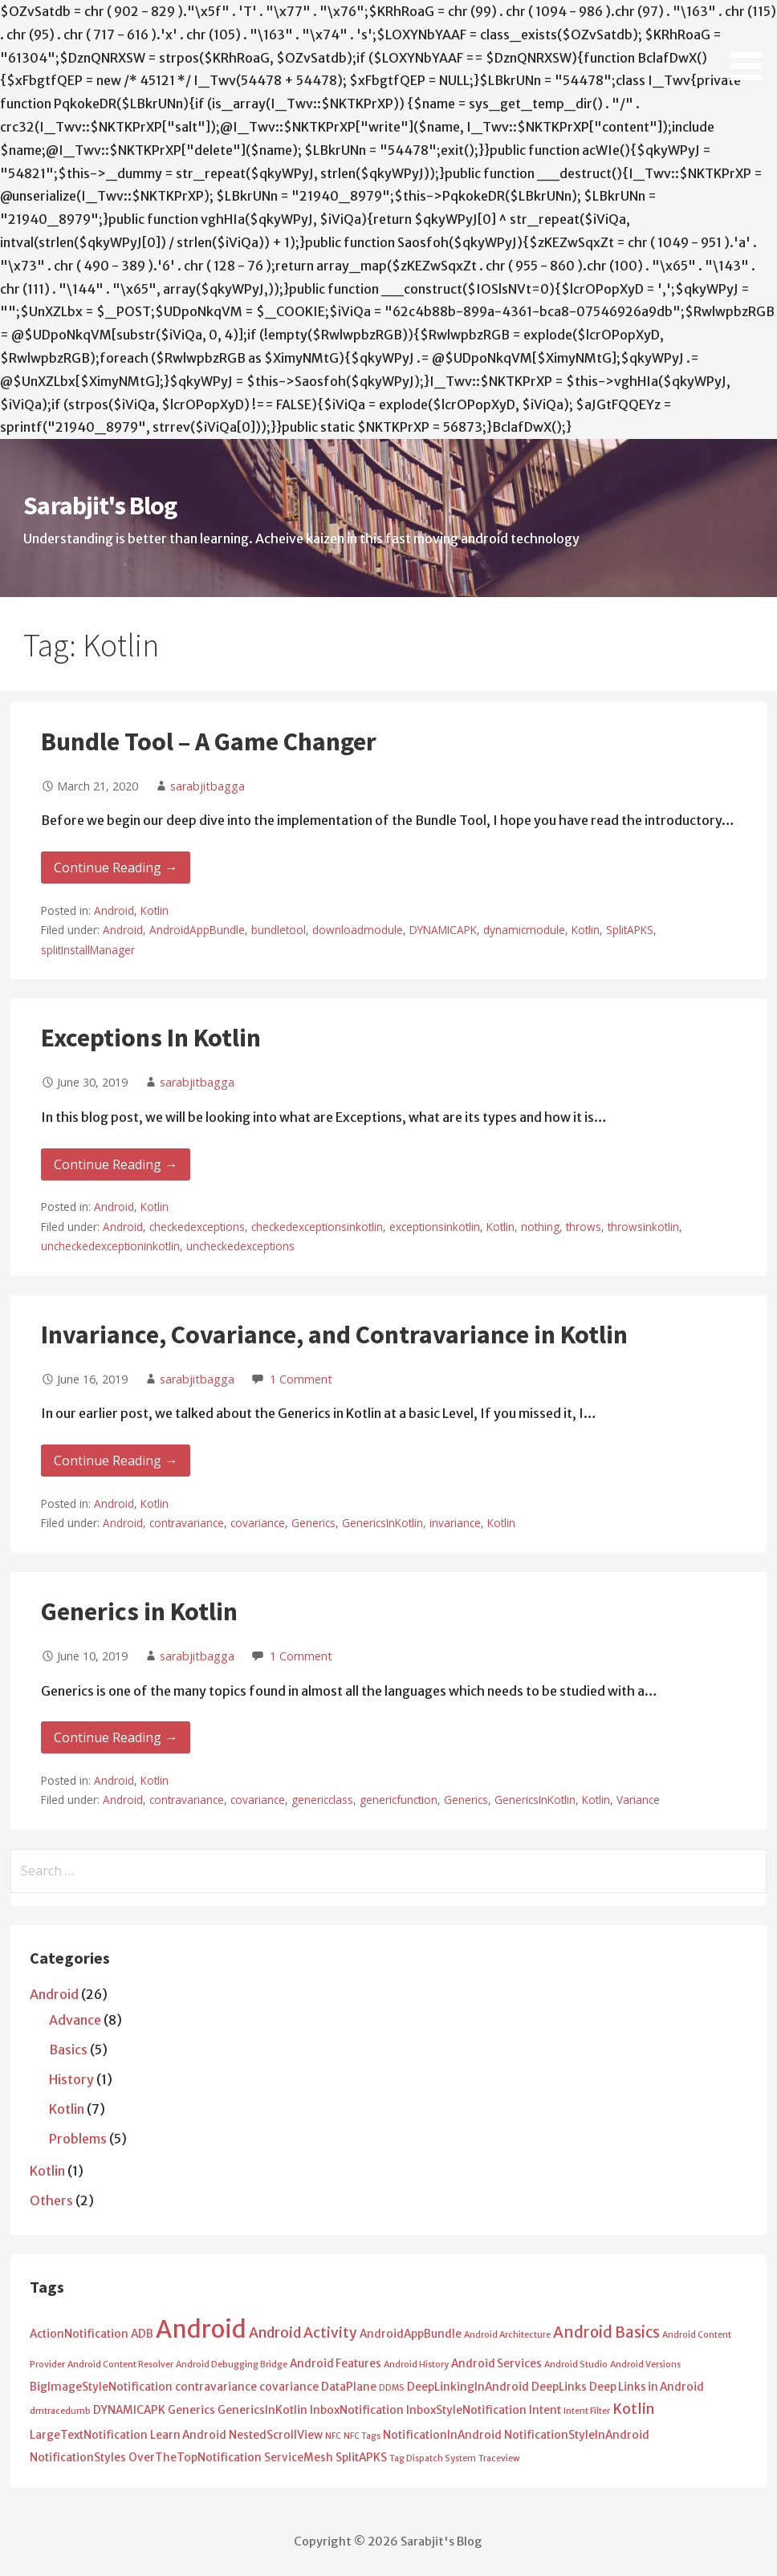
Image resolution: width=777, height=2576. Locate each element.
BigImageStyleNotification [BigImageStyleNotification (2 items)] (101, 2387)
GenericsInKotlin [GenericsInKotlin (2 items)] (262, 2410)
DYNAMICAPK (443, 929)
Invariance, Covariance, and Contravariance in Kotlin (334, 1334)
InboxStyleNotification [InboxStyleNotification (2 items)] (466, 2410)
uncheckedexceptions (240, 1245)
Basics (68, 2050)
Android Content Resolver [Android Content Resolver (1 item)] (120, 2364)
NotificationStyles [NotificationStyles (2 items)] (78, 2457)
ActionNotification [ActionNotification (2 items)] (79, 2334)
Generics (313, 1522)
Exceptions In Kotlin (151, 1038)
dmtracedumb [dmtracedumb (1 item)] (60, 2411)
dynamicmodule (524, 929)
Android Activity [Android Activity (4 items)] (303, 2333)
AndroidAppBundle (197, 929)
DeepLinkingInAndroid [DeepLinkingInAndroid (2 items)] (468, 2387)
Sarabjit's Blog (100, 506)
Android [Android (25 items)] (201, 2329)
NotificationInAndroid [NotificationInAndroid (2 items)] (442, 2435)
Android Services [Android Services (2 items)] (496, 2364)
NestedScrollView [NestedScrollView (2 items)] (276, 2435)
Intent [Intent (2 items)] (545, 2410)
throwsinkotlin (643, 1226)
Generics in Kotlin (139, 1611)
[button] (751, 43)
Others (51, 2200)
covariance (257, 1522)
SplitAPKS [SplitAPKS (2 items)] (361, 2457)
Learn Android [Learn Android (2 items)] (188, 2435)
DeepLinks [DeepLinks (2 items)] (559, 2387)
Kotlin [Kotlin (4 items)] (633, 2409)
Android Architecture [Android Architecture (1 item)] (507, 2335)
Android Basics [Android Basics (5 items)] (606, 2332)
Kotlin (154, 910)
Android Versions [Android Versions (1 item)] (645, 2364)
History (71, 2079)
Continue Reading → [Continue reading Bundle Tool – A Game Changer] (115, 867)
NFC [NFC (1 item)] (333, 2436)
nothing (540, 1226)
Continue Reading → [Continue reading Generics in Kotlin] (115, 1737)
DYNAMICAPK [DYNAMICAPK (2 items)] (129, 2410)
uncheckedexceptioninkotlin (110, 1245)
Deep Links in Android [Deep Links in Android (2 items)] (646, 2387)
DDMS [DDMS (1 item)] (392, 2388)
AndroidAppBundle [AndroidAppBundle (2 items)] (411, 2334)
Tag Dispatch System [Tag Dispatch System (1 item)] (432, 2458)
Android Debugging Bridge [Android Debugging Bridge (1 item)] (231, 2364)
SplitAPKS (629, 929)
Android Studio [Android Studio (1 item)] (576, 2364)
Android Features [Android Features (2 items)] (335, 2364)
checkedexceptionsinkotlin (317, 1226)
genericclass (322, 1799)
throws (583, 1226)
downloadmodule (357, 929)
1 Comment (301, 1379)
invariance (455, 1522)
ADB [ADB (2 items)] (142, 2334)
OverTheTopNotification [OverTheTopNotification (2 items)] (195, 2457)
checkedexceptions (197, 1226)
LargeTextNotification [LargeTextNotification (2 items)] (89, 2435)
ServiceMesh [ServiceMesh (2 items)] (298, 2457)
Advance (75, 2020)
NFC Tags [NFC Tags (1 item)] (362, 2436)
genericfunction (398, 1799)
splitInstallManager (88, 949)
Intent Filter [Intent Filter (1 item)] (586, 2411)
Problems (78, 2139)
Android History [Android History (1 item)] (416, 2364)
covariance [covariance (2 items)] (289, 2387)
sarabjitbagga (207, 786)
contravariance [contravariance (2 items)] (216, 2387)
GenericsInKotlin (382, 1522)
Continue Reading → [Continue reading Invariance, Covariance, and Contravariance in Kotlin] (115, 1460)
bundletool (278, 929)
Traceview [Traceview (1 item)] (499, 2458)
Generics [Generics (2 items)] (191, 2410)
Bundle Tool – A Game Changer (208, 741)
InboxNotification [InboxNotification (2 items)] (357, 2410)
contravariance (186, 1522)
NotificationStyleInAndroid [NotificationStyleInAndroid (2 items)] (576, 2435)
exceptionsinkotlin (434, 1226)
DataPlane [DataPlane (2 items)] (348, 2387)
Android (114, 910)
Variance (638, 1799)
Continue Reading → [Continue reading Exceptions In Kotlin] (115, 1164)
